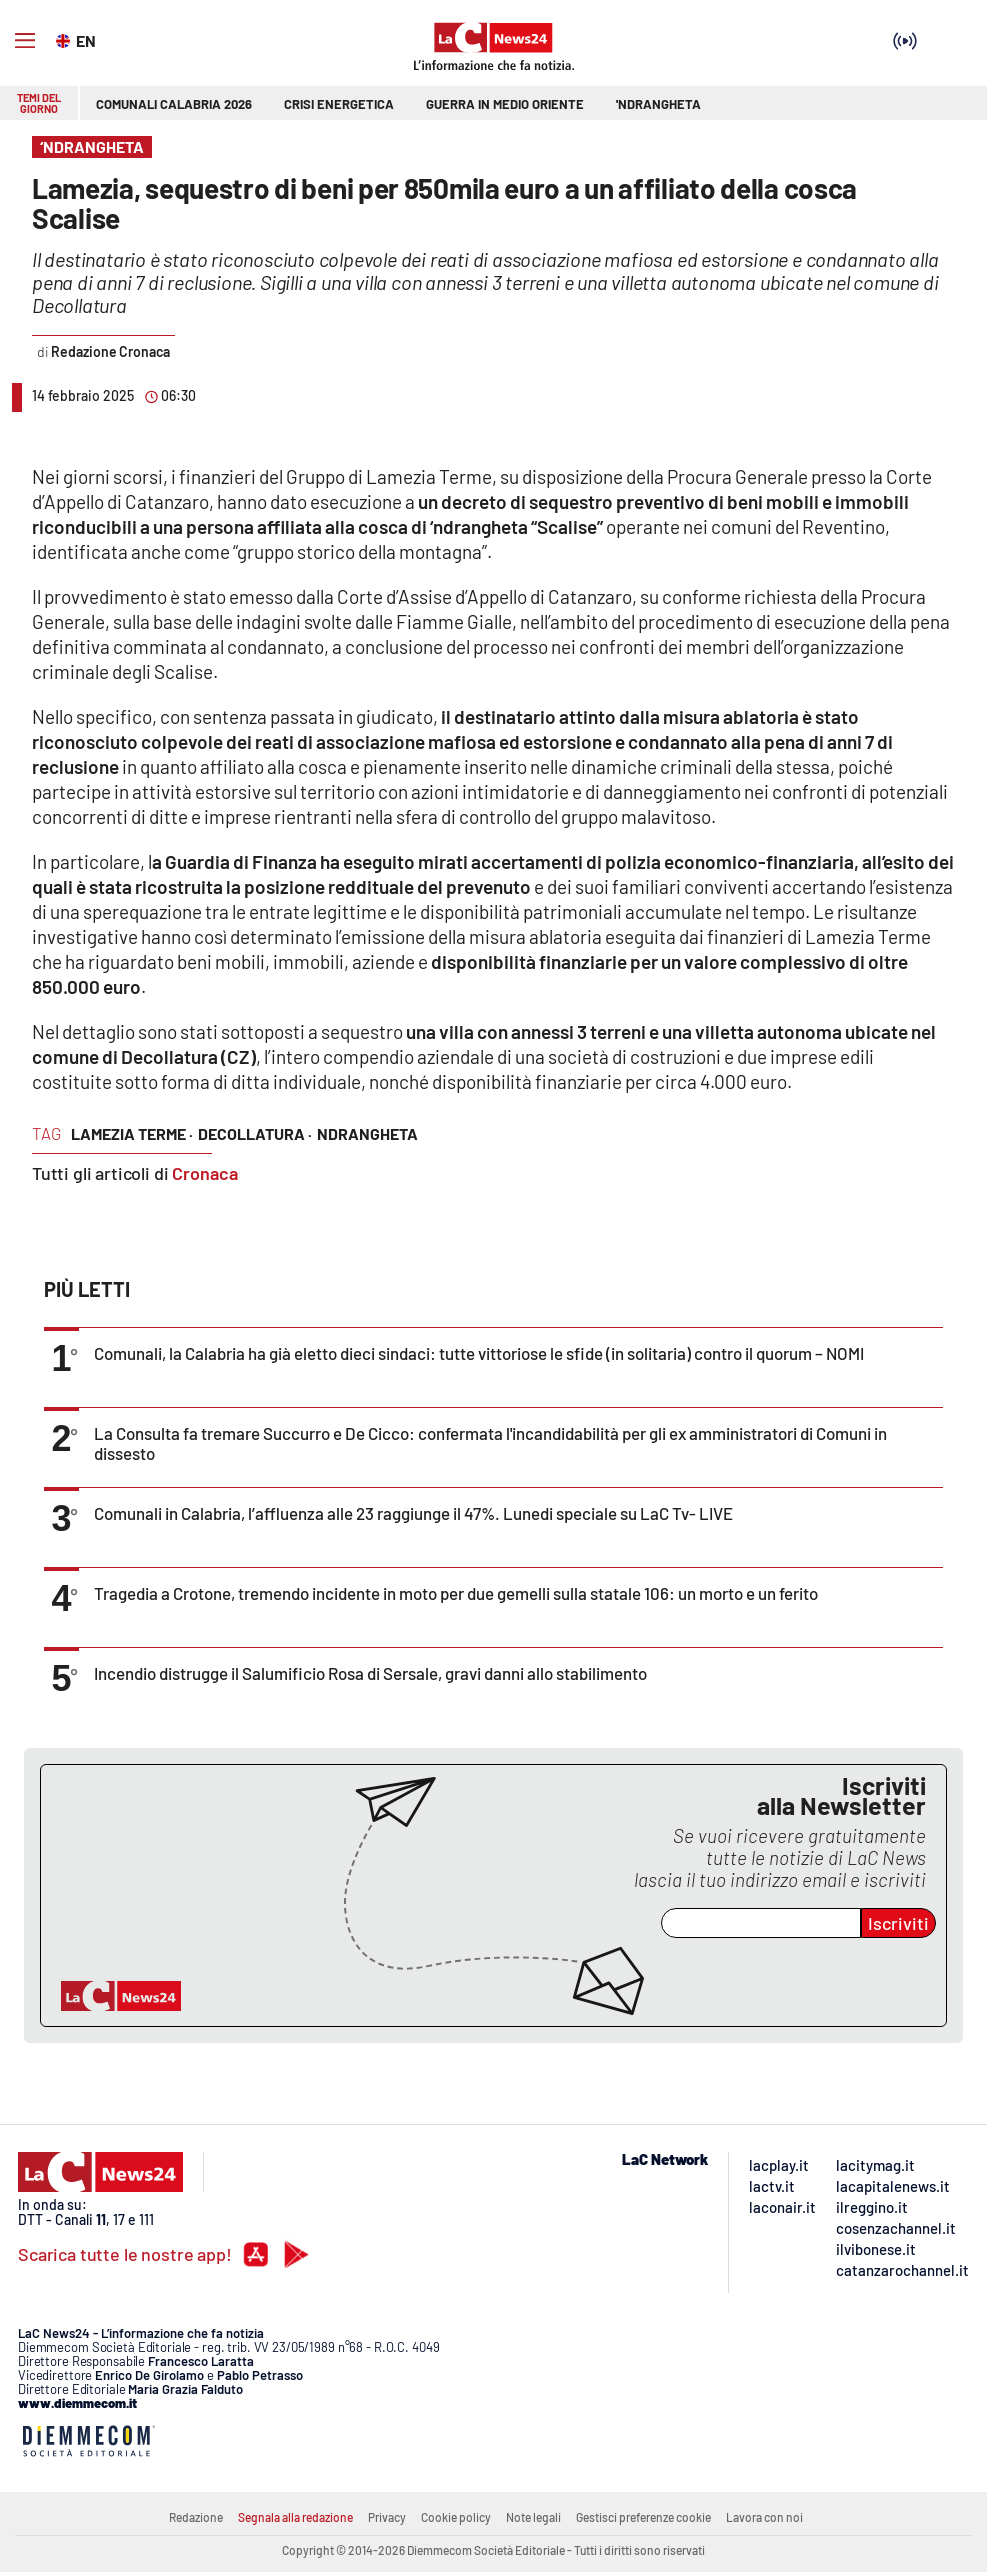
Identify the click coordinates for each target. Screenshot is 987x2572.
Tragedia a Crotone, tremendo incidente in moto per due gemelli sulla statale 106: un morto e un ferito (456, 1593)
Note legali (533, 2517)
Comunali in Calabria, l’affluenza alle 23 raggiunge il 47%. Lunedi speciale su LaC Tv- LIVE (413, 1513)
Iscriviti (898, 1923)
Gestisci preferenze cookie (643, 2517)
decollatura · (255, 1133)
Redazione (196, 2517)
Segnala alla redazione (295, 2517)
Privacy (387, 2517)
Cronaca (205, 1173)
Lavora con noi (764, 2517)
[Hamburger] (25, 41)
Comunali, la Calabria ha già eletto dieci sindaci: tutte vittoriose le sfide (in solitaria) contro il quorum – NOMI (479, 1353)
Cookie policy (456, 2517)
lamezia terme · (132, 1133)
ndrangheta (367, 1133)
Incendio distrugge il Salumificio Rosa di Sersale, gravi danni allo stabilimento (370, 1673)
